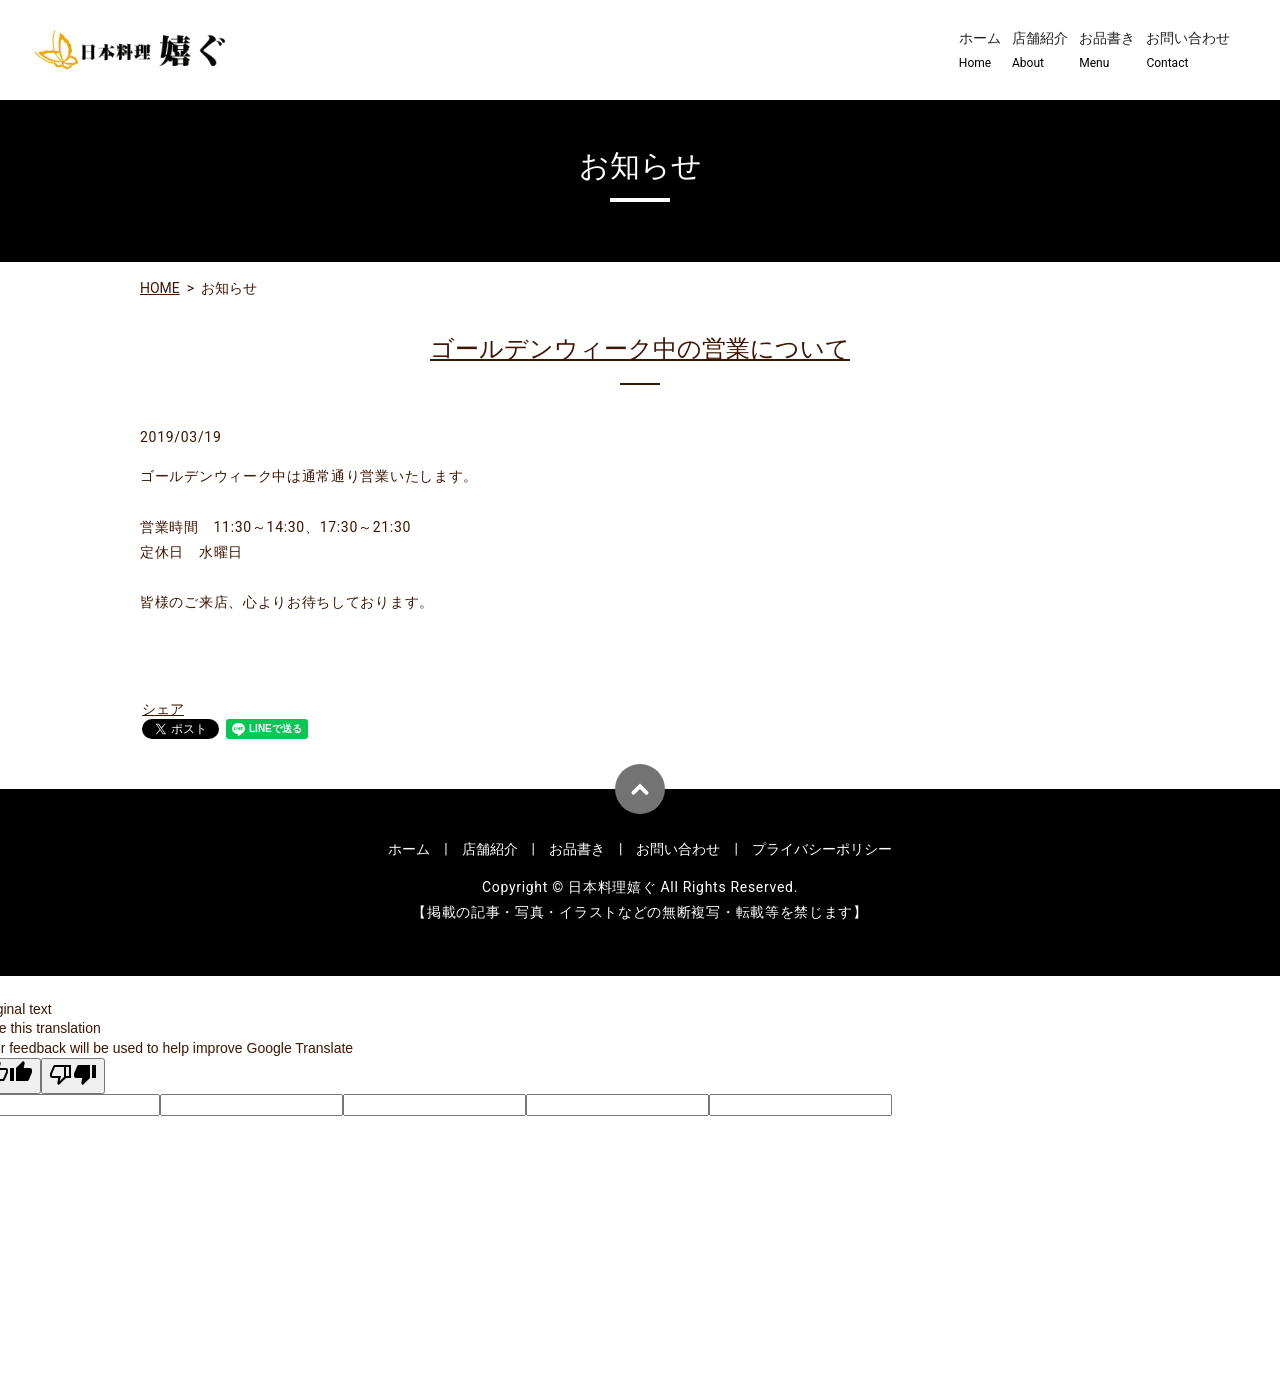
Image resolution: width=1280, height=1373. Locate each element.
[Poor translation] (73, 1076)
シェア (163, 709)
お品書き (1107, 51)
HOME (160, 288)
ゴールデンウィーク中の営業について (640, 349)
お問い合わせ (1188, 51)
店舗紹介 (1040, 51)
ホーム (980, 51)
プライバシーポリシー (822, 849)
